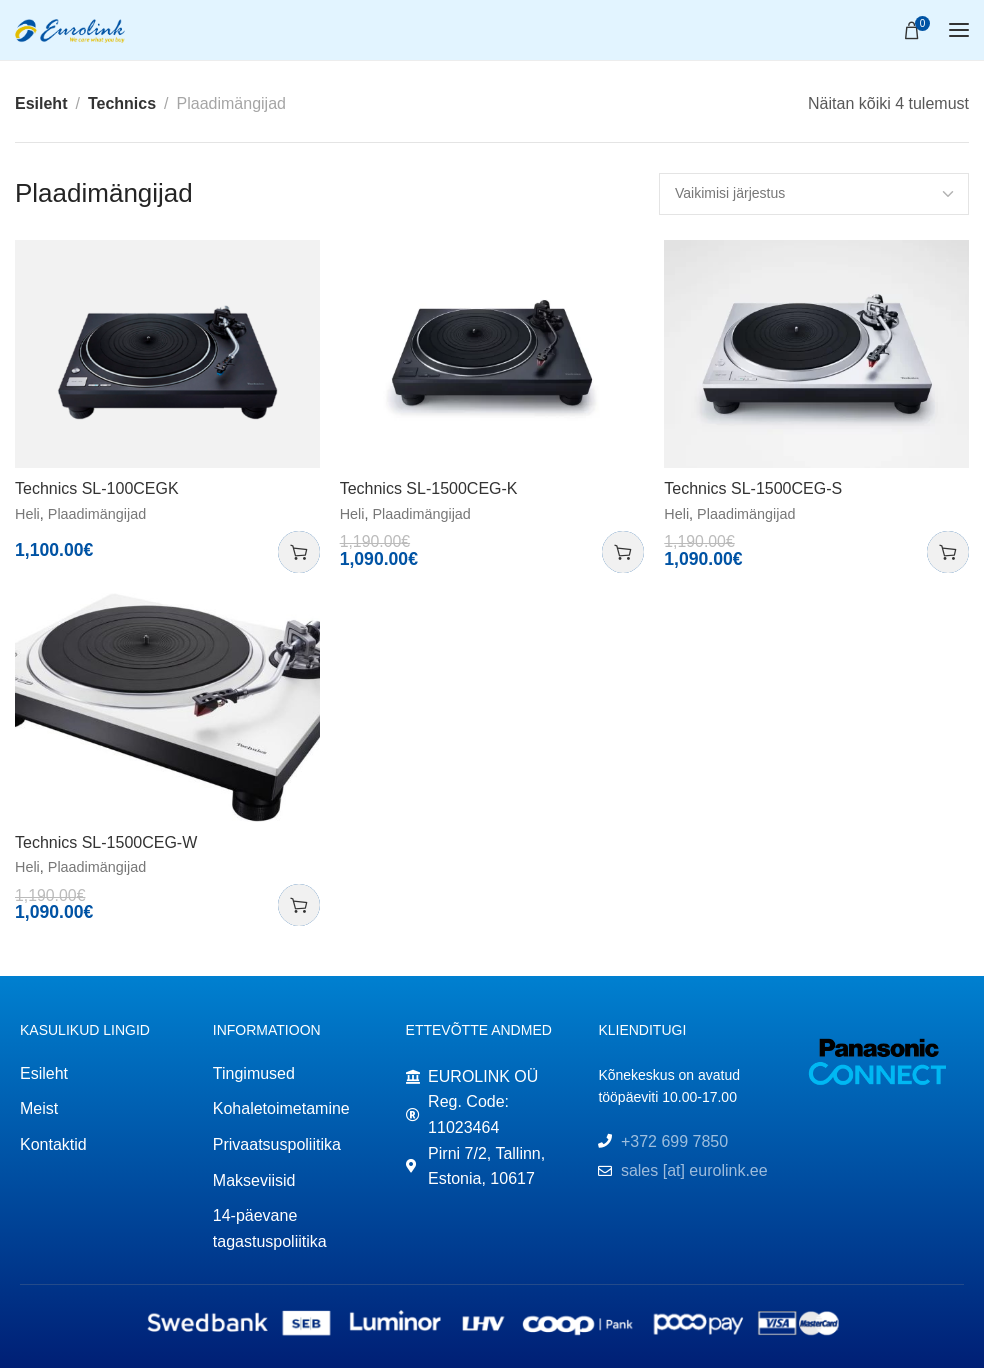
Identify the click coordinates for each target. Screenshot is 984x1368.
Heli (27, 514)
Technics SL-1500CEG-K (429, 488)
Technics (122, 103)
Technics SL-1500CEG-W (106, 842)
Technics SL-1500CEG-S (753, 488)
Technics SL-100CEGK (97, 488)
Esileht (41, 103)
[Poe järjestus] (814, 194)
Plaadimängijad (97, 514)
